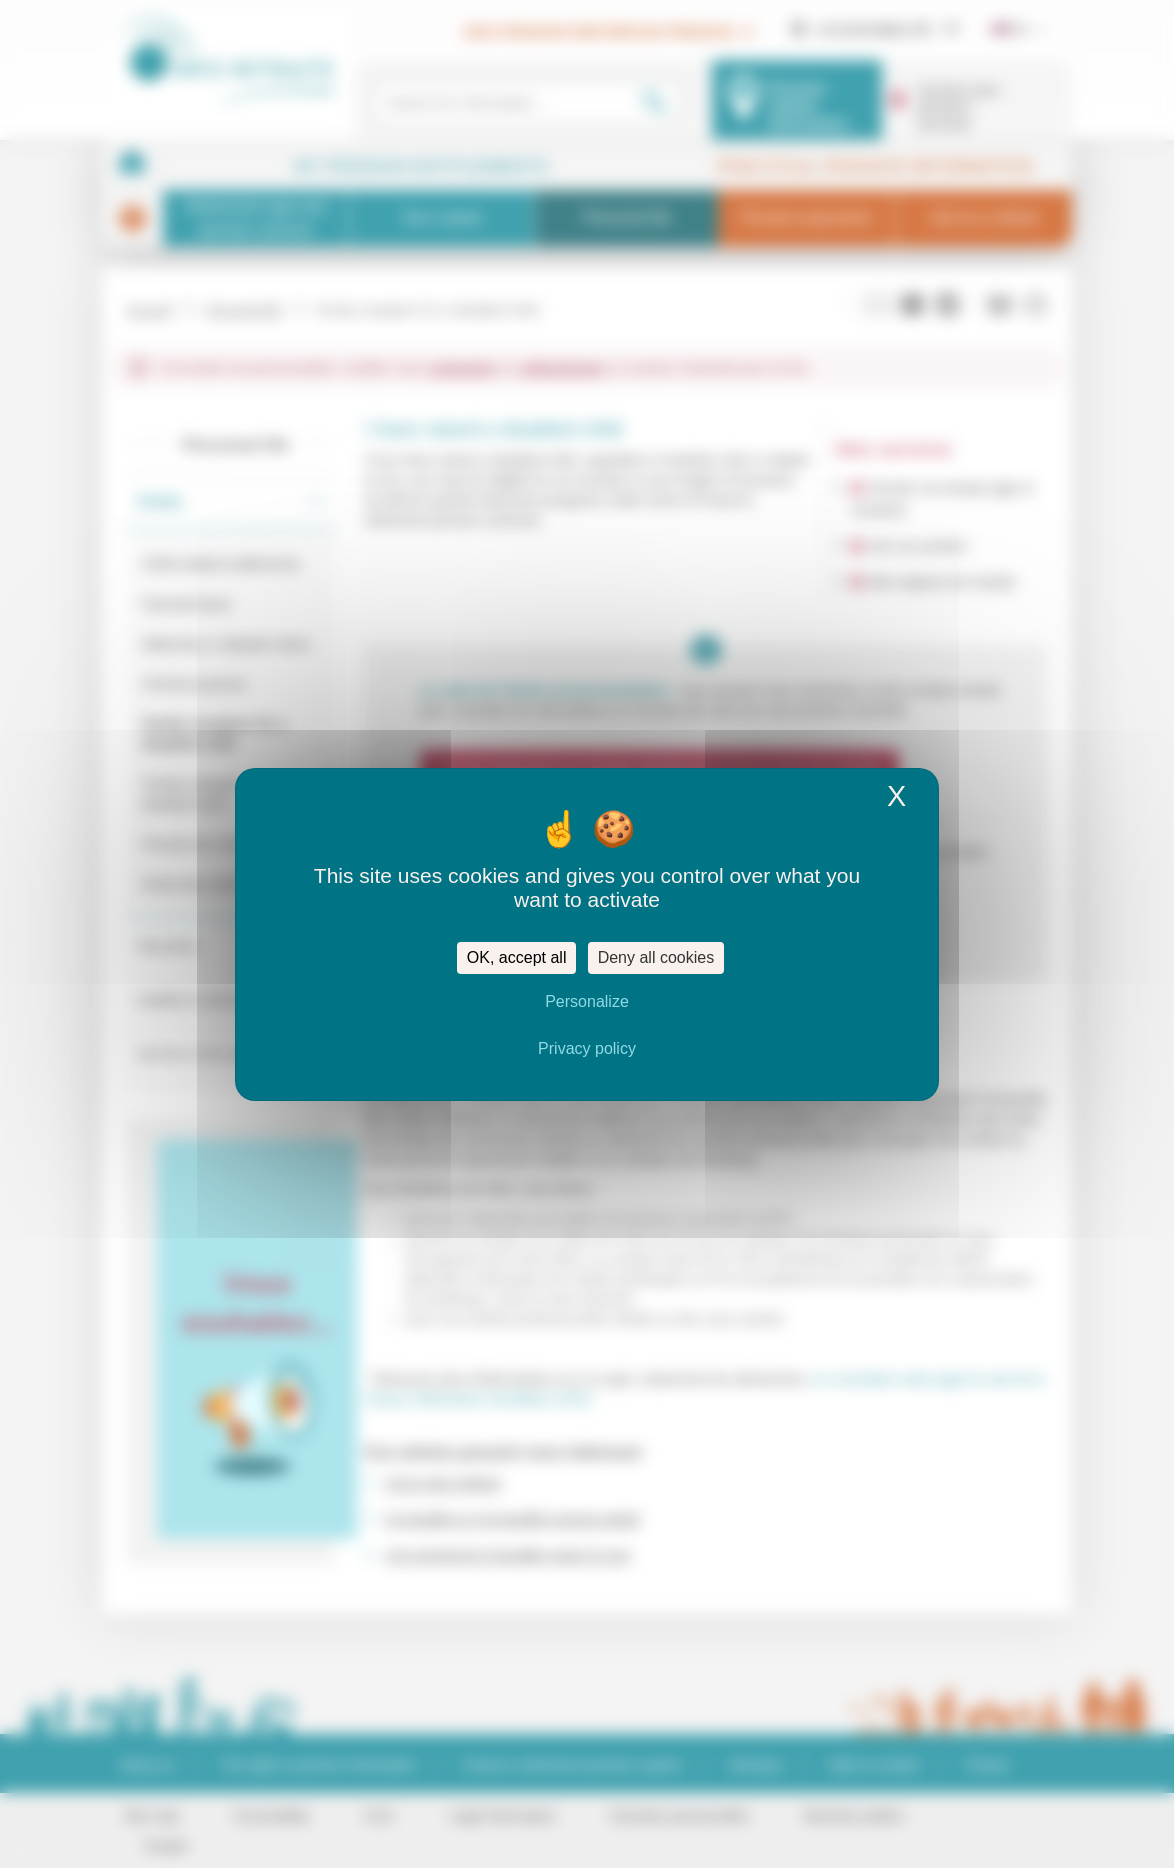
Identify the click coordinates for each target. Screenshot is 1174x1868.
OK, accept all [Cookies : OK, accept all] (517, 957)
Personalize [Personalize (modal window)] (587, 1001)
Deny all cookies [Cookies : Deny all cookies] (656, 957)
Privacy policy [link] (587, 1048)
